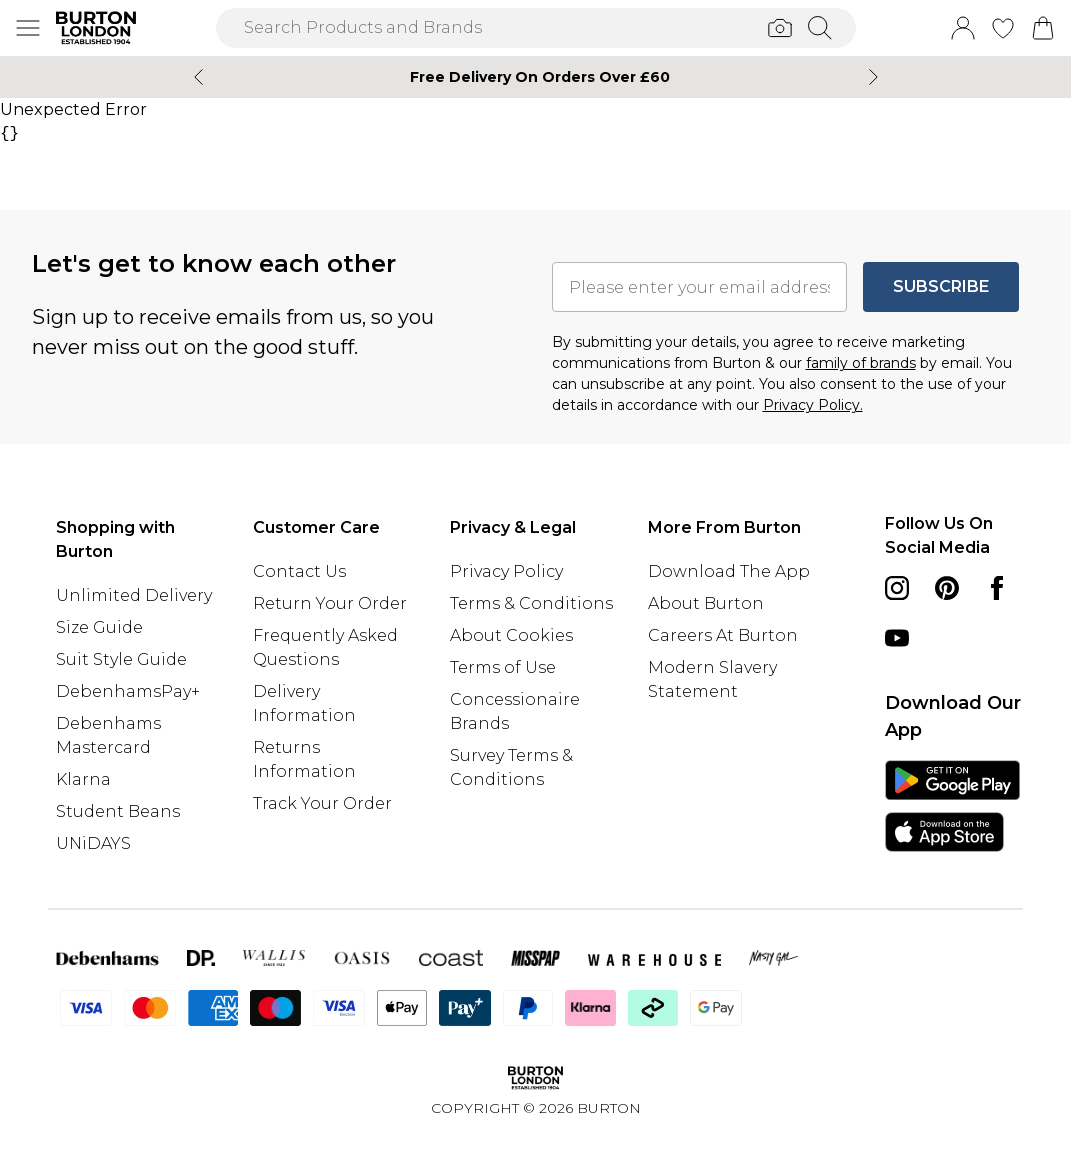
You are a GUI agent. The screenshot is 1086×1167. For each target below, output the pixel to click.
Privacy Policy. (813, 405)
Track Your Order (322, 803)
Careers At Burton (723, 635)
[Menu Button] (28, 28)
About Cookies (511, 635)
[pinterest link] (947, 588)
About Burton (706, 603)
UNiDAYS (93, 843)
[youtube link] (897, 638)
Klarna (83, 779)
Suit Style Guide (121, 659)
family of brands (861, 363)
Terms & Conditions (531, 603)
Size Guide (99, 627)
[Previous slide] (198, 77)
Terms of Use (503, 667)
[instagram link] (897, 588)
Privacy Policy (506, 571)
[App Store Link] (952, 806)
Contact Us (299, 571)
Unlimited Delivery (134, 595)
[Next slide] (873, 77)
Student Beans (118, 811)
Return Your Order (330, 603)
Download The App (729, 571)
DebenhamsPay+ (128, 691)
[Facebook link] (997, 588)
